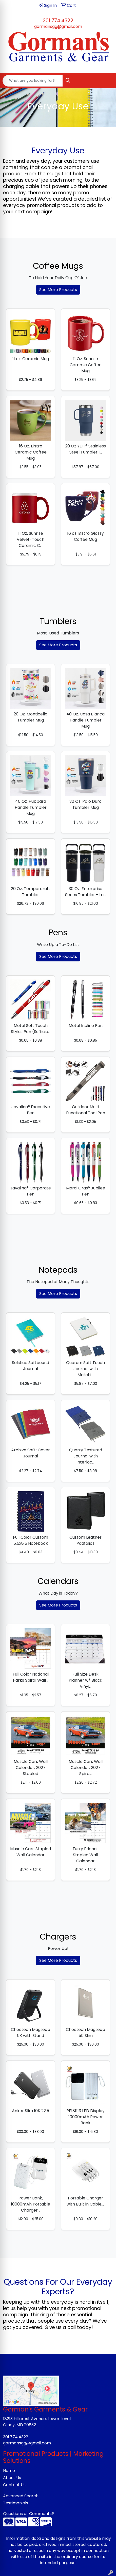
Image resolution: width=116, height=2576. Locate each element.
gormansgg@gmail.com (58, 26)
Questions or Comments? (28, 2514)
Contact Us (14, 2485)
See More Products (58, 290)
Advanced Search (20, 2496)
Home (9, 2471)
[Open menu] (106, 81)
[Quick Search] (33, 81)
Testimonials (15, 2503)
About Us (12, 2478)
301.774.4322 (58, 20)
